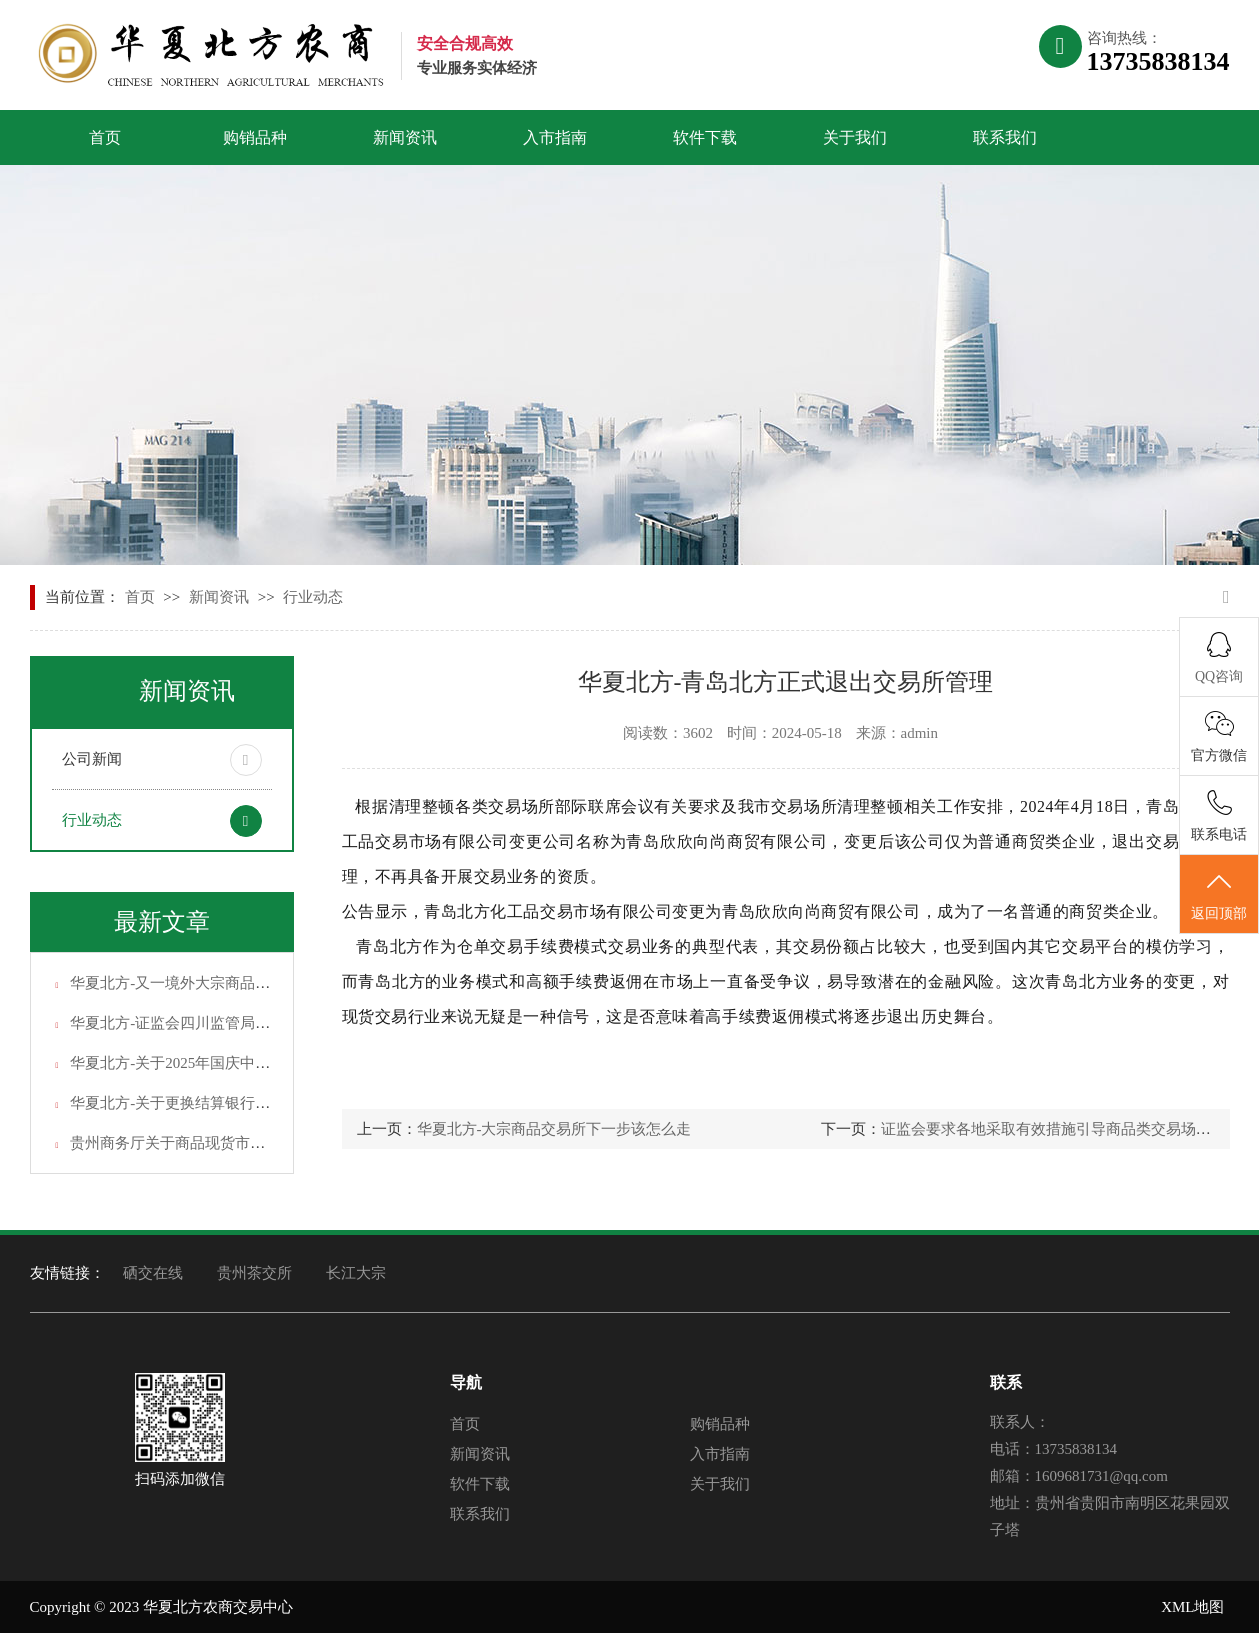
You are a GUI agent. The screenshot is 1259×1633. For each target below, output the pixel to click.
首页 (105, 137)
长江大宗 (356, 1273)
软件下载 (705, 137)
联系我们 (1005, 137)
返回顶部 (1219, 895)
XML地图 (1192, 1607)
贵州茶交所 (254, 1273)
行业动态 (313, 597)
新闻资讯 (405, 137)
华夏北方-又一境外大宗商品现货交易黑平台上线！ (237, 983)
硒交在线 (153, 1273)
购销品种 (255, 137)
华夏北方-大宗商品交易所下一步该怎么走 (554, 1129)
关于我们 (855, 137)
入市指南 (555, 137)
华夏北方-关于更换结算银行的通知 (185, 1103)
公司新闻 (92, 759)
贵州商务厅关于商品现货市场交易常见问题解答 (227, 1143)
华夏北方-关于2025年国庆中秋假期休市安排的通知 (237, 1063)
